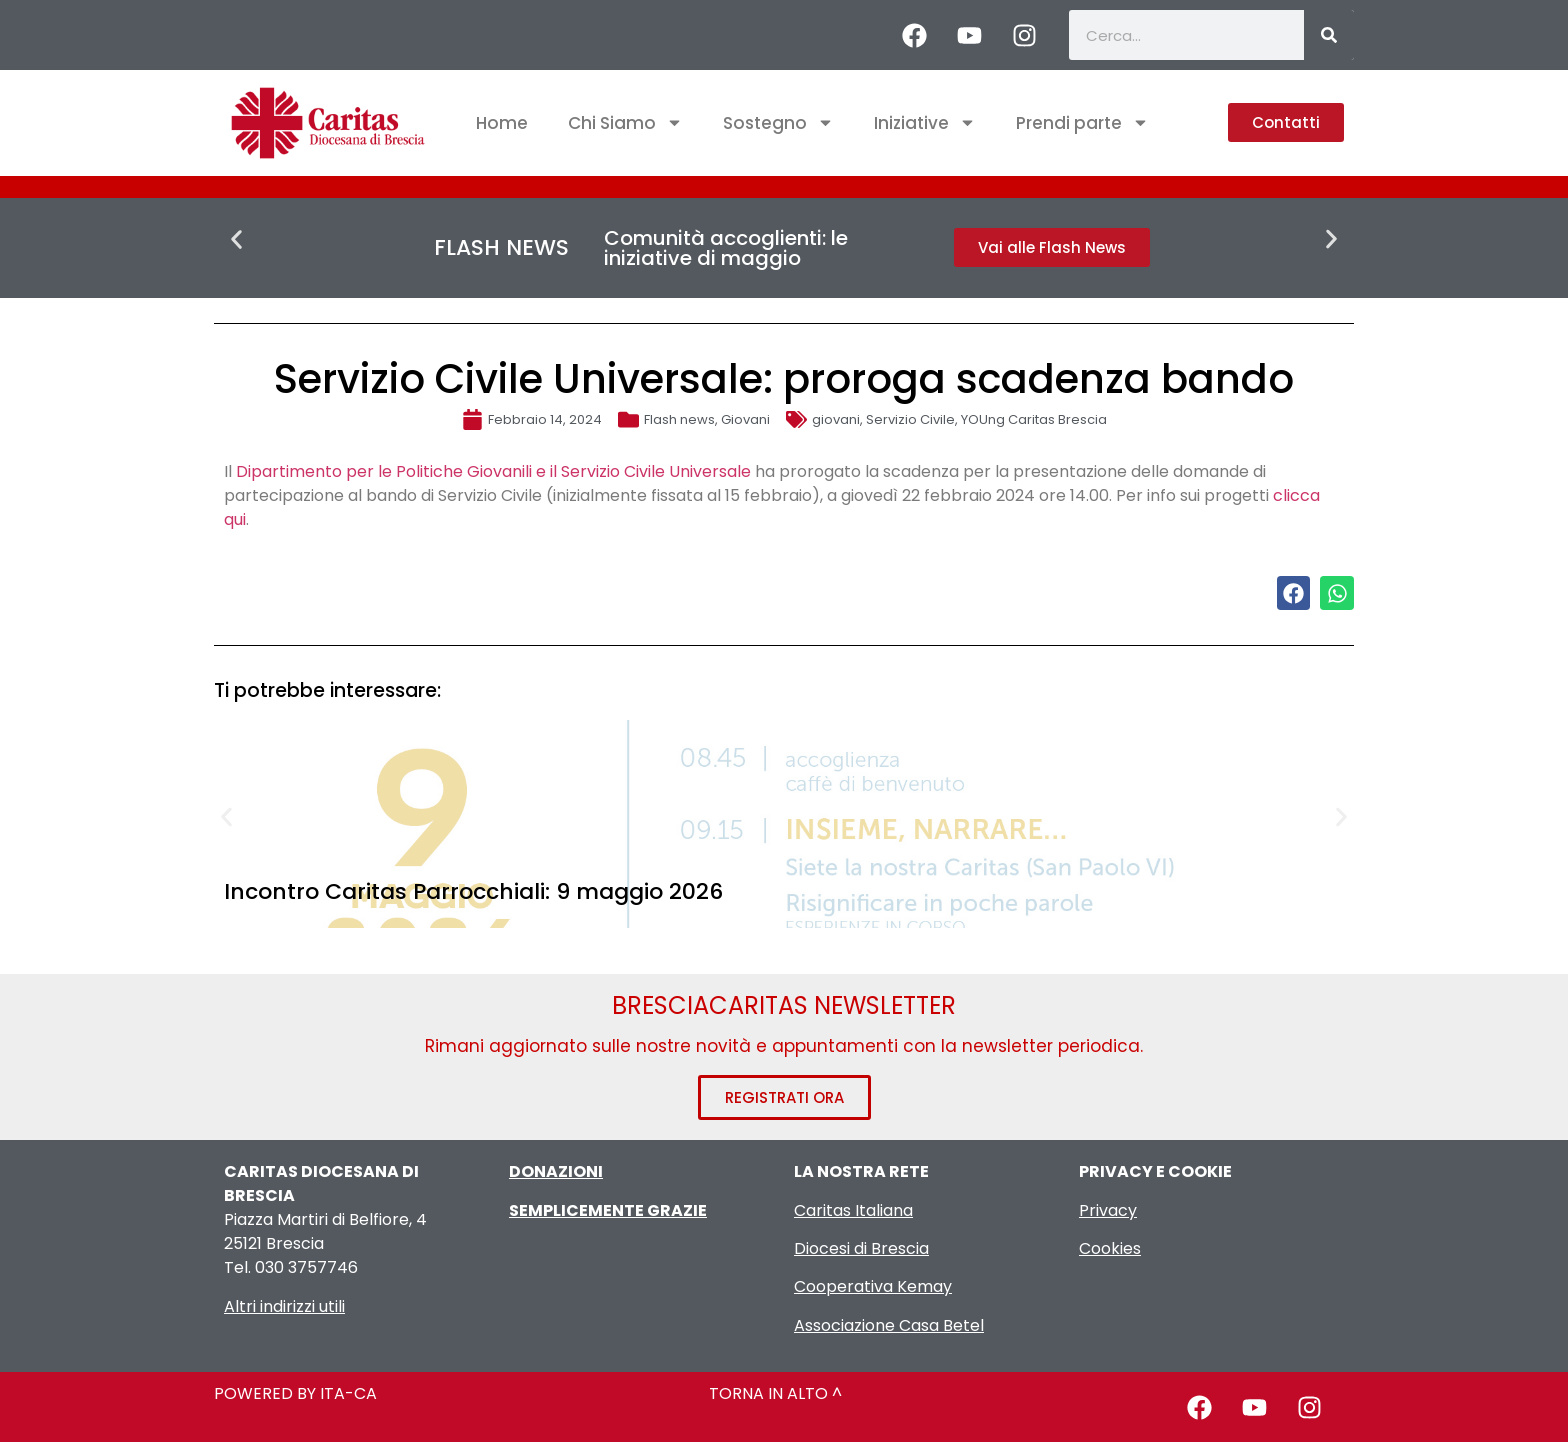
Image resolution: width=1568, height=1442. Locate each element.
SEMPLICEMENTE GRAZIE (608, 1210)
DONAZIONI (556, 1171)
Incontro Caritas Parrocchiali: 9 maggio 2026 (473, 891)
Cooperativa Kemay (873, 1286)
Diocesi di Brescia (861, 1248)
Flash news (679, 419)
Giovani (745, 419)
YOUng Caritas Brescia (1034, 419)
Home (502, 123)
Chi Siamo (625, 122)
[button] (236, 239)
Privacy (1108, 1210)
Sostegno (778, 122)
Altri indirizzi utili (284, 1306)
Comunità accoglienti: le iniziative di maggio (726, 248)
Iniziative (925, 122)
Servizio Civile (910, 419)
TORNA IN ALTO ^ (775, 1393)
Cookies (1110, 1248)
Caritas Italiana (853, 1210)
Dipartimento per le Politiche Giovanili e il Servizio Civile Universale (493, 471)
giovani (836, 419)
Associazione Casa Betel (889, 1325)
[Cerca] (1329, 35)
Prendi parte (1082, 122)
